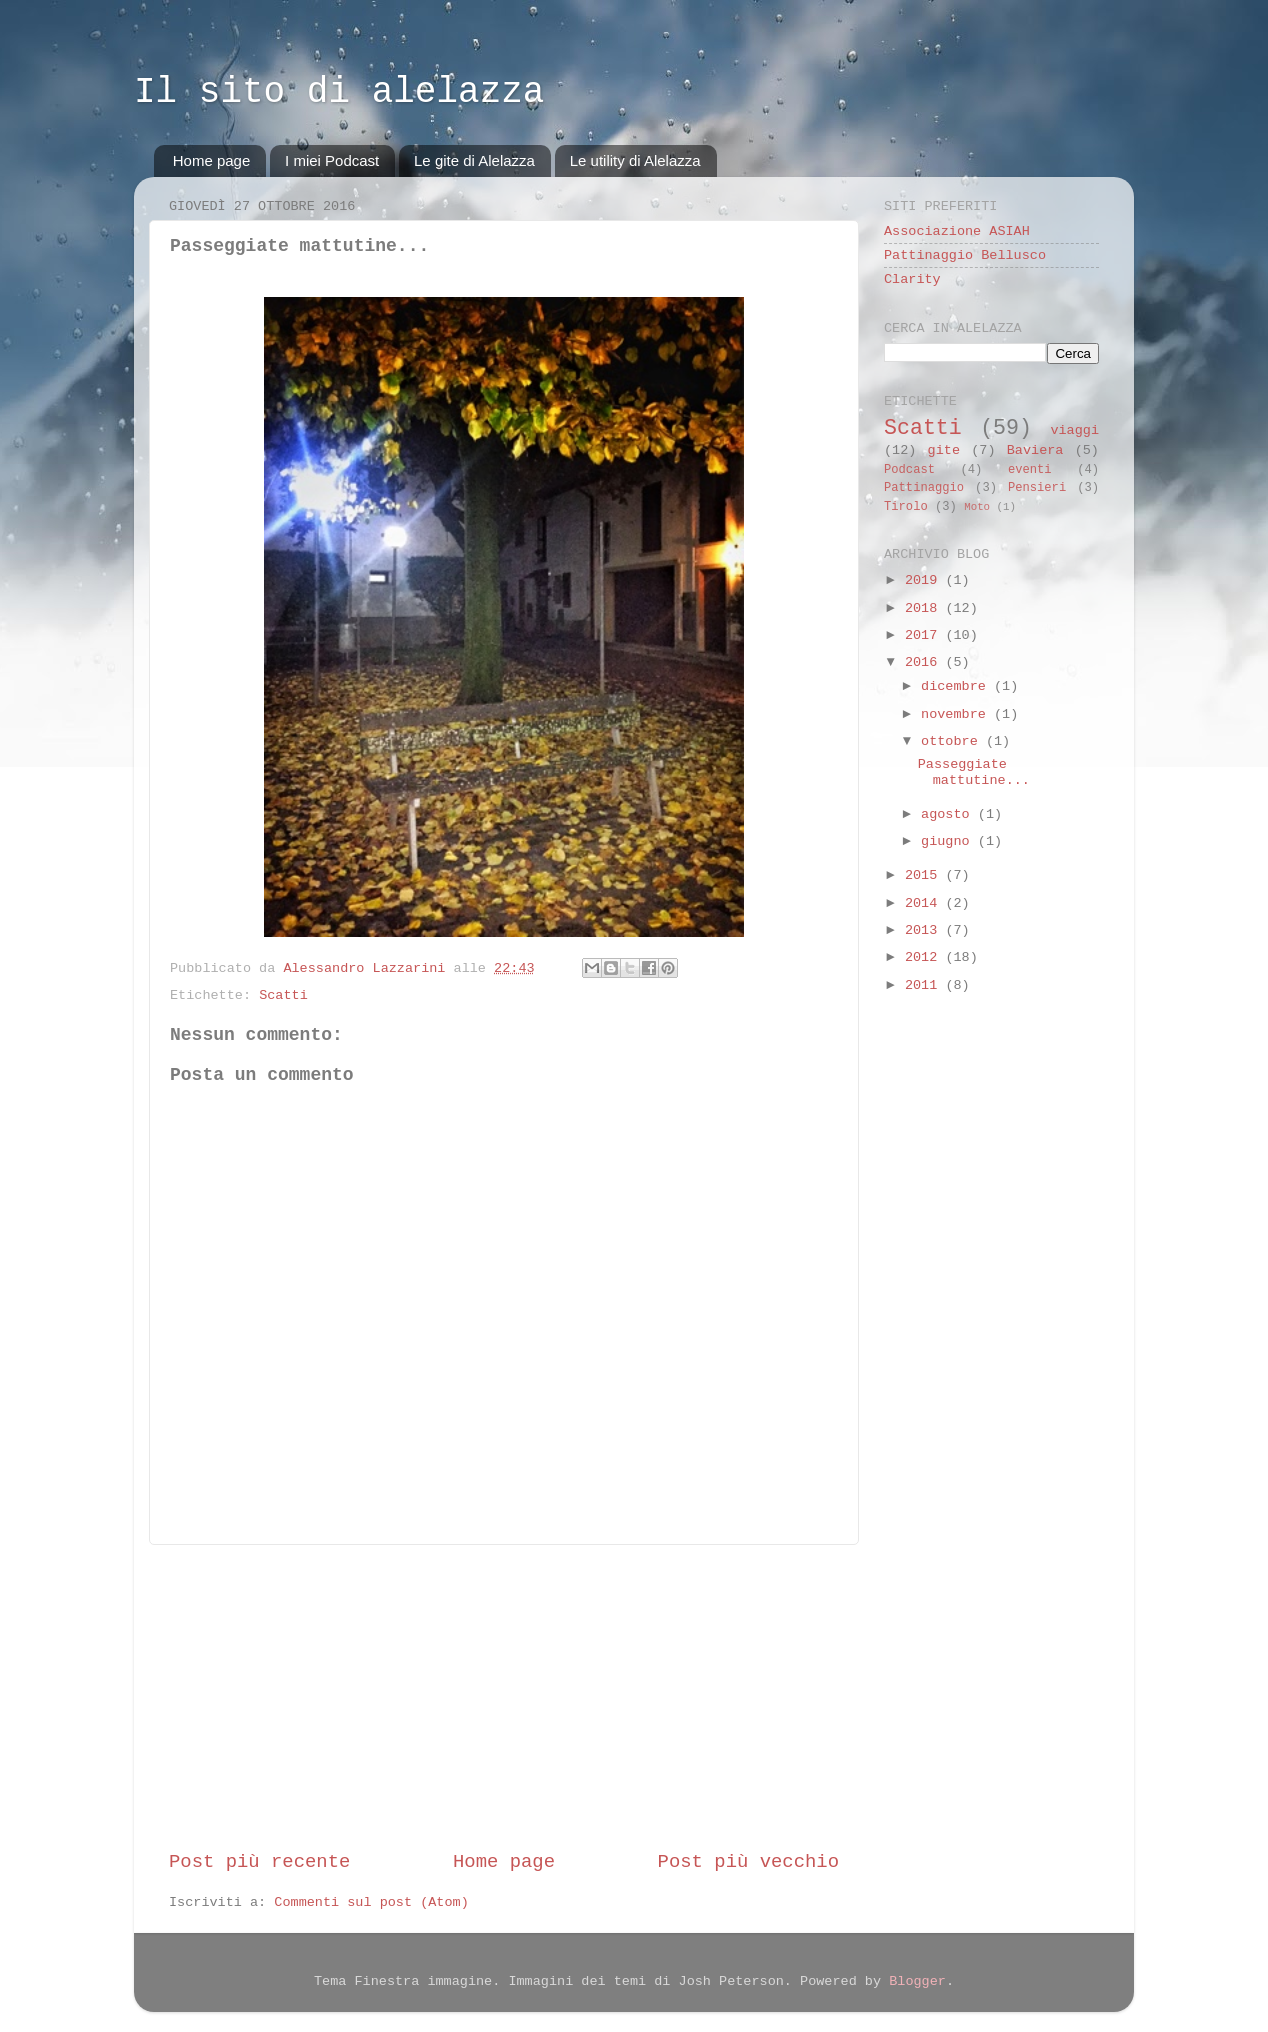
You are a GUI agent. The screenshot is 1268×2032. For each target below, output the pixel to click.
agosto (949, 814)
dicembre (957, 686)
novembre (957, 714)
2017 (925, 635)
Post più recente (259, 1862)
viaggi (1074, 430)
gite (944, 450)
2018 (925, 608)
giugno (949, 841)
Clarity (912, 279)
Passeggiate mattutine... (974, 772)
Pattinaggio (924, 488)
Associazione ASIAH (957, 231)
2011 (925, 985)
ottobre (953, 741)
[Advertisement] (504, 1697)
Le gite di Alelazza (474, 160)
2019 (925, 580)
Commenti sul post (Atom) (371, 1902)
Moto (977, 507)
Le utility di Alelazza (635, 160)
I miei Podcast (332, 160)
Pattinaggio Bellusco (965, 255)
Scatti (283, 995)
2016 (925, 662)
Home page (212, 160)
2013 (925, 930)
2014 (925, 903)
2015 (925, 875)
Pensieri (1037, 488)
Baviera (1035, 450)
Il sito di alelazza (339, 92)
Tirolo (906, 507)
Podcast (909, 470)
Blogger (917, 1981)
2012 (925, 957)
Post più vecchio (748, 1862)
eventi (1030, 470)
